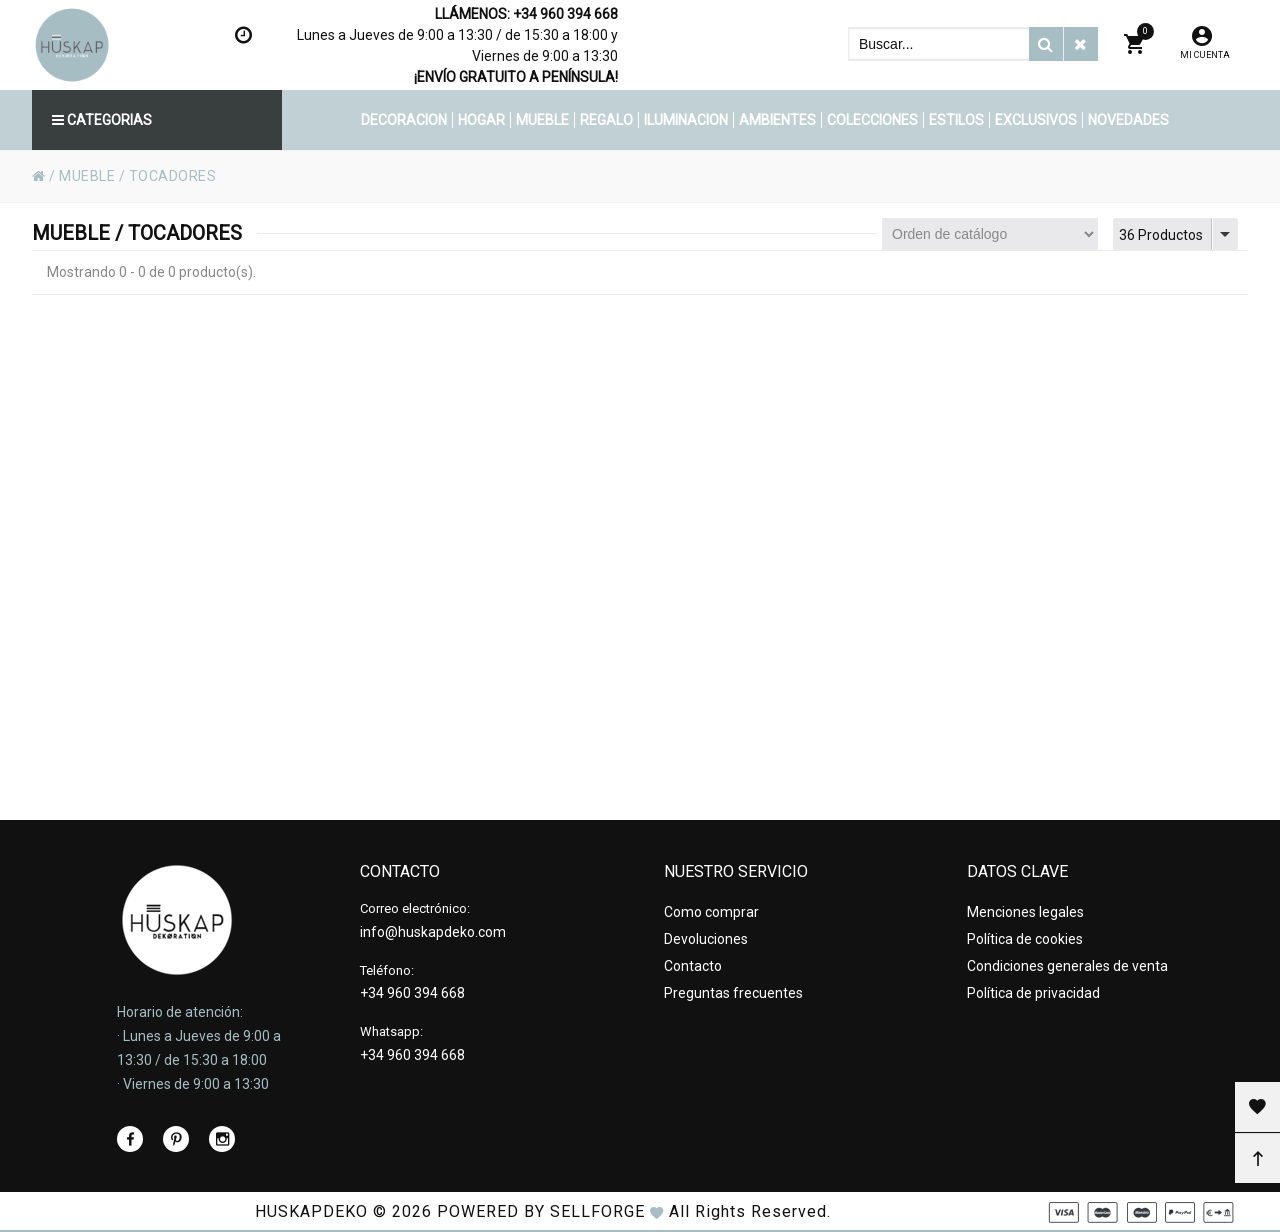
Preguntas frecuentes (733, 993)
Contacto (693, 966)
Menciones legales (1025, 912)
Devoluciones (706, 939)
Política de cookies (1025, 939)
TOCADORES (173, 176)
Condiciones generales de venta (1067, 966)
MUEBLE (87, 176)
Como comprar (711, 912)
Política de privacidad (1033, 993)
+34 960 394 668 (565, 14)
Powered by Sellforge (541, 1211)
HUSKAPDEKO (311, 1211)
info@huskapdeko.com (433, 932)
